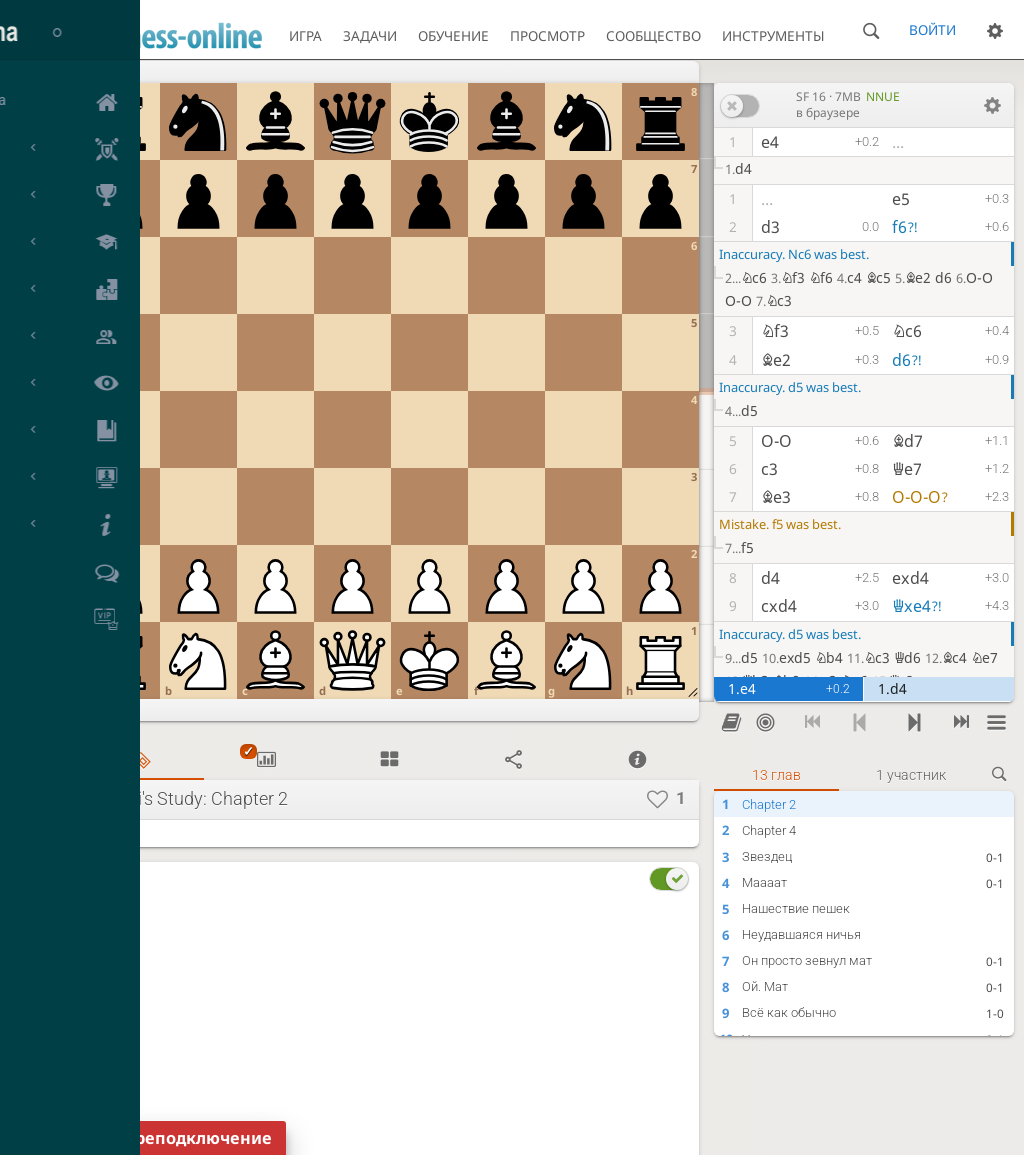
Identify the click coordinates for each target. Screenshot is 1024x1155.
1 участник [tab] (911, 775)
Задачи (370, 35)
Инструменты (773, 35)
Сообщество (653, 35)
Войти (932, 29)
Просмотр (547, 35)
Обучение (453, 35)
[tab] (142, 760)
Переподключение (192, 1138)
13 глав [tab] (776, 775)
